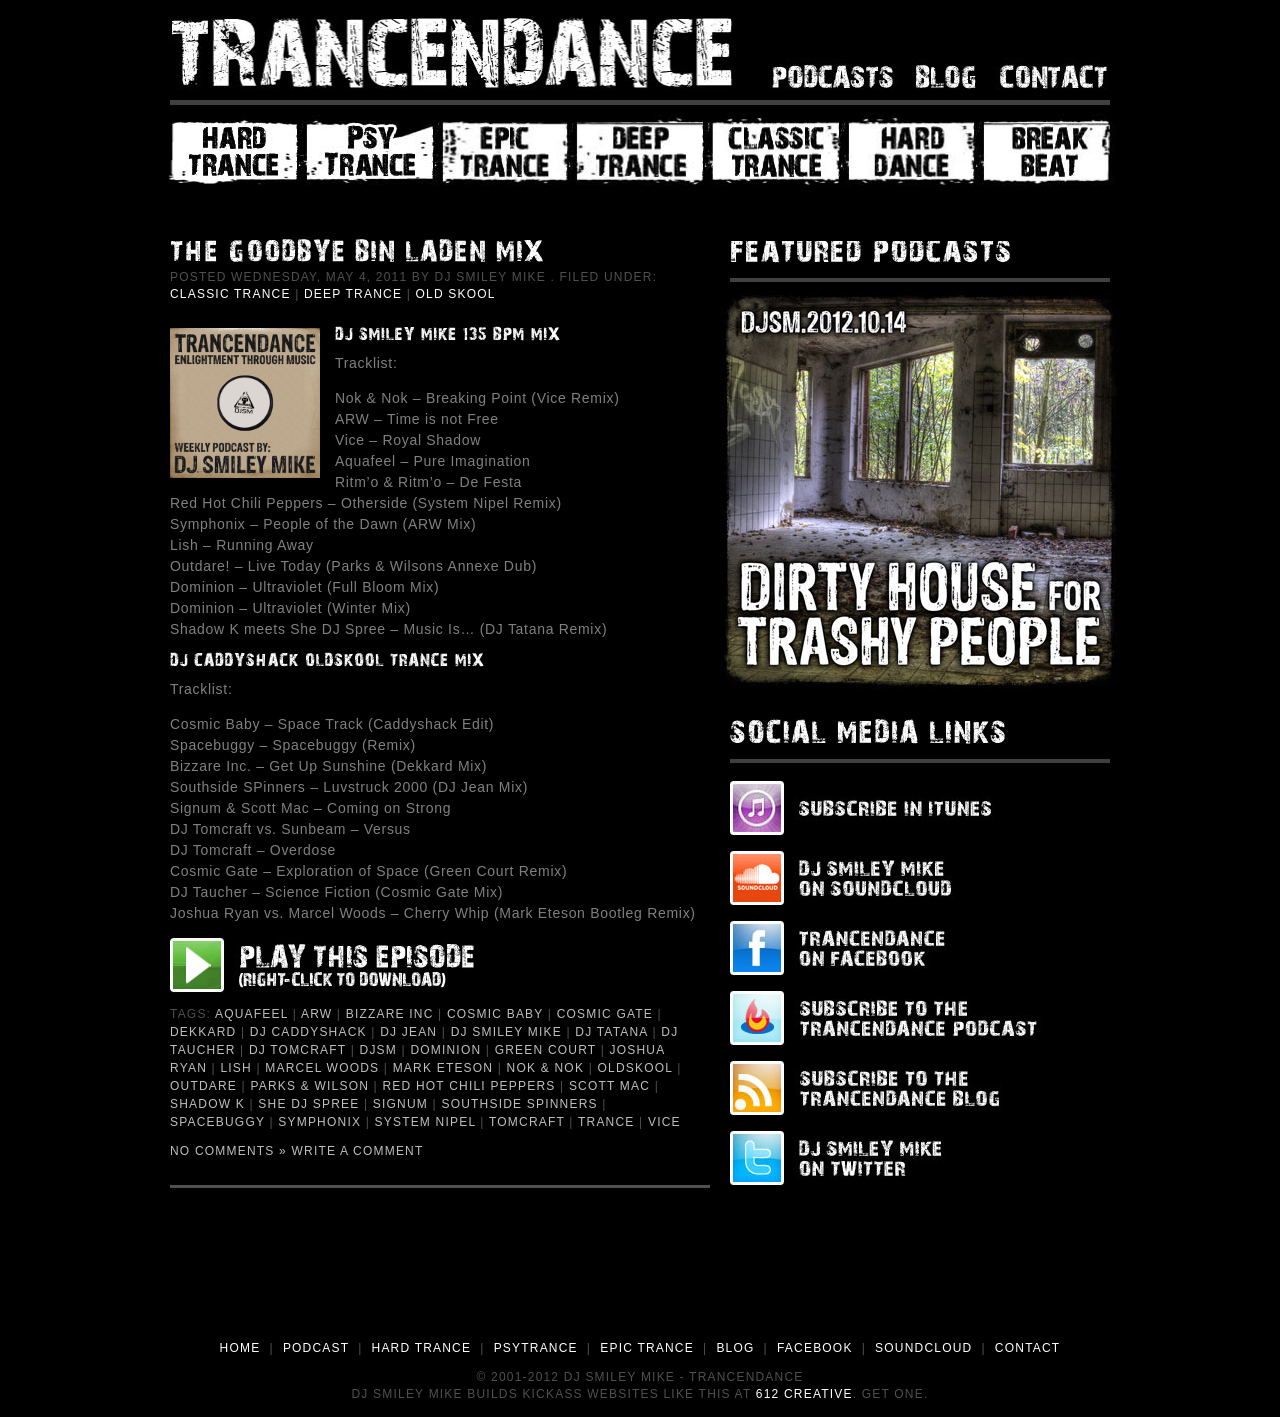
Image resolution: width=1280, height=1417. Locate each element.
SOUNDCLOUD (923, 1348)
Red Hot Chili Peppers (468, 1086)
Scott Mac (609, 1086)
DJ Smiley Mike (506, 1032)
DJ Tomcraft (297, 1050)
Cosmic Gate (605, 1014)
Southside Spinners (519, 1104)
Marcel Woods (322, 1068)
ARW (316, 1014)
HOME (240, 1348)
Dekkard (203, 1032)
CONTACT (1028, 1348)
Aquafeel (251, 1014)
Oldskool (634, 1068)
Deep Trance (353, 294)
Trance (606, 1122)
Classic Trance (230, 294)
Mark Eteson (443, 1068)
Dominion (445, 1050)
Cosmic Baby (495, 1014)
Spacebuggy (217, 1122)
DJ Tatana (611, 1032)
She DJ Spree (308, 1104)
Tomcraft (527, 1122)
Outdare (203, 1086)
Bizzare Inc (390, 1014)
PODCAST (316, 1348)
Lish (235, 1068)
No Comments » (228, 1151)
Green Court (545, 1050)
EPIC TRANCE (647, 1348)
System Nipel (425, 1122)
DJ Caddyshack (308, 1032)
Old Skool (456, 294)
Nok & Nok (545, 1068)
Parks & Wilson (309, 1086)
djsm (378, 1050)
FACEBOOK (815, 1348)
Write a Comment (358, 1151)
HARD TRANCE (422, 1348)
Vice (664, 1122)
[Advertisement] (640, 1283)
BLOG (735, 1348)
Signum (400, 1104)
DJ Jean (408, 1032)
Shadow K (207, 1104)
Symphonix (319, 1122)
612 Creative (804, 1394)
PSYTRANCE (536, 1348)
